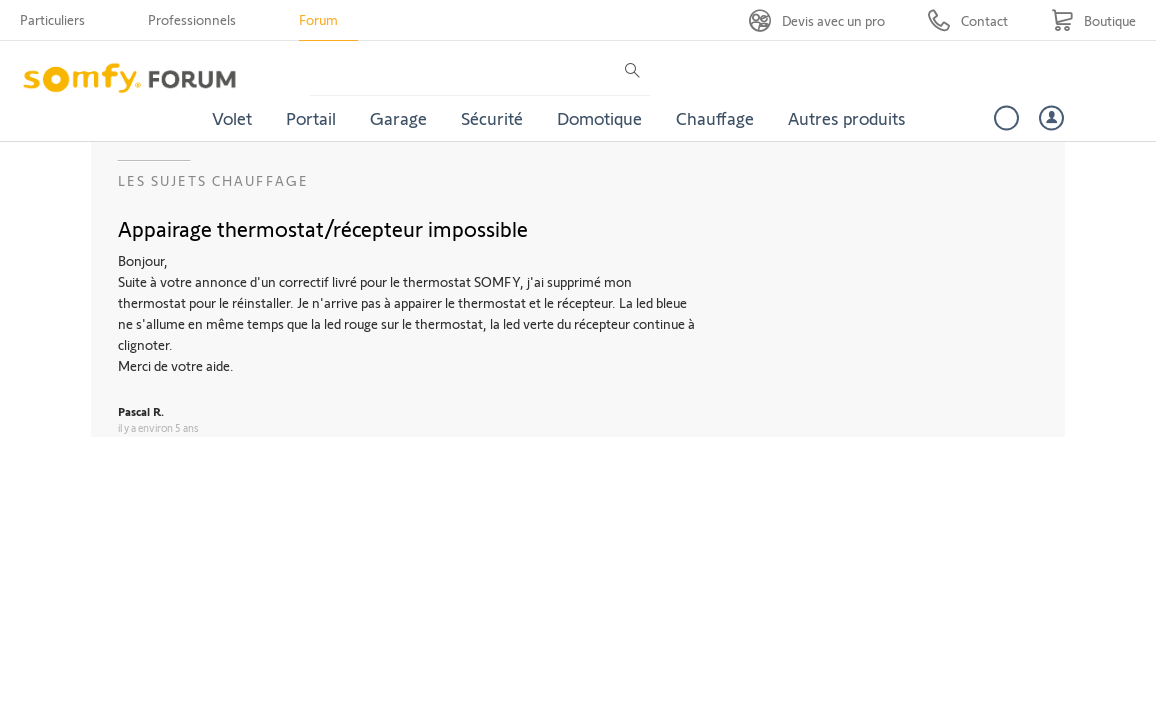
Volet (232, 118)
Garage (398, 118)
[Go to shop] (1093, 20)
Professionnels (192, 19)
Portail (311, 118)
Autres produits (847, 118)
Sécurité (492, 118)
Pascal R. (141, 411)
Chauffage (715, 118)
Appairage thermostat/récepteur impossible (323, 228)
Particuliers (52, 19)
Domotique (599, 118)
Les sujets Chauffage (213, 180)
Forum (318, 19)
